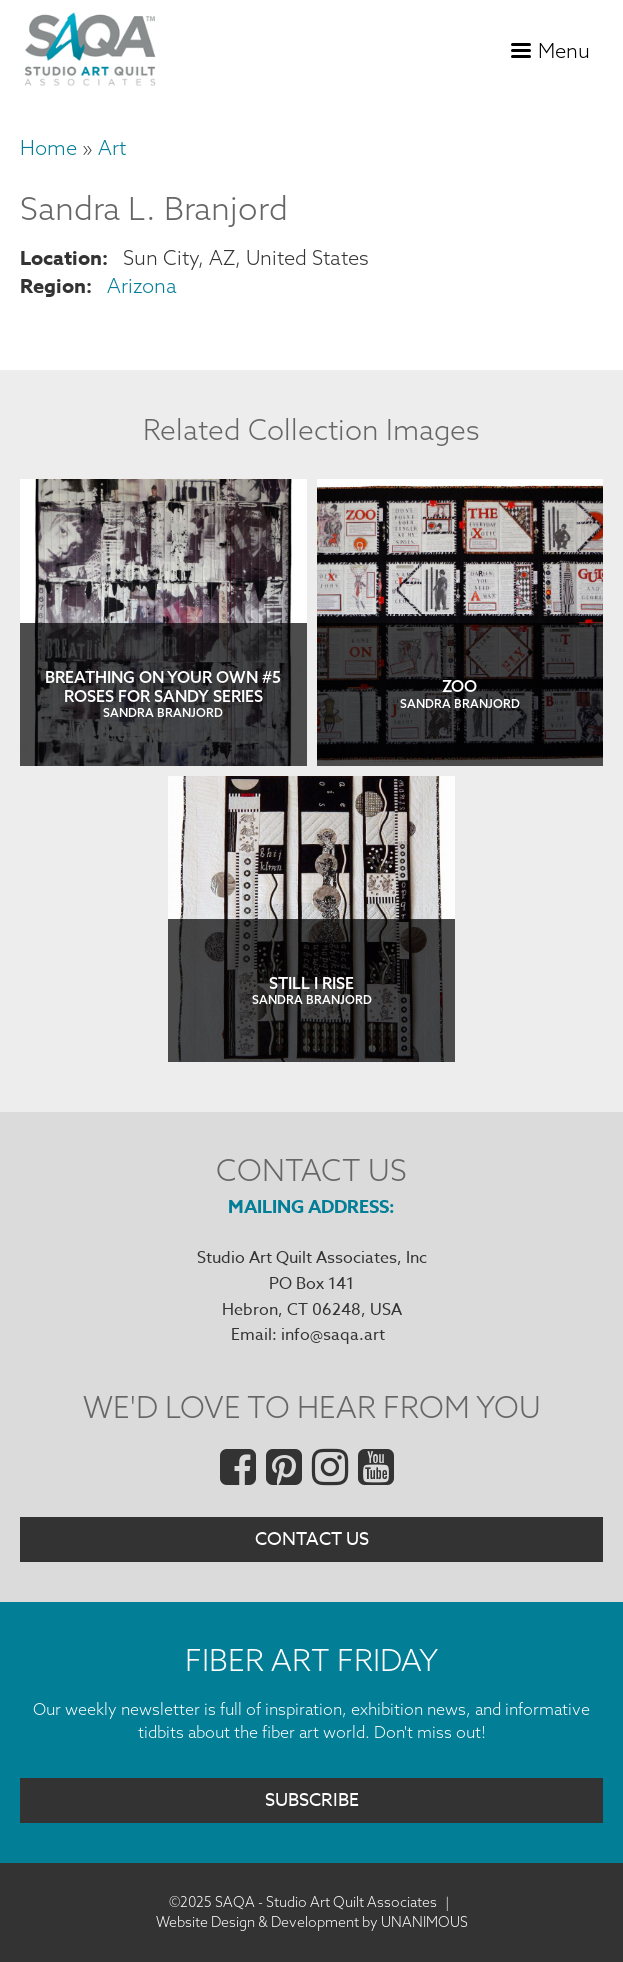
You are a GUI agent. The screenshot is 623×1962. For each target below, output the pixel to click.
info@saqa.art (333, 1335)
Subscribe (312, 1800)
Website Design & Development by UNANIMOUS (312, 1922)
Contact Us (312, 1539)
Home (48, 147)
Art (112, 147)
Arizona (142, 285)
